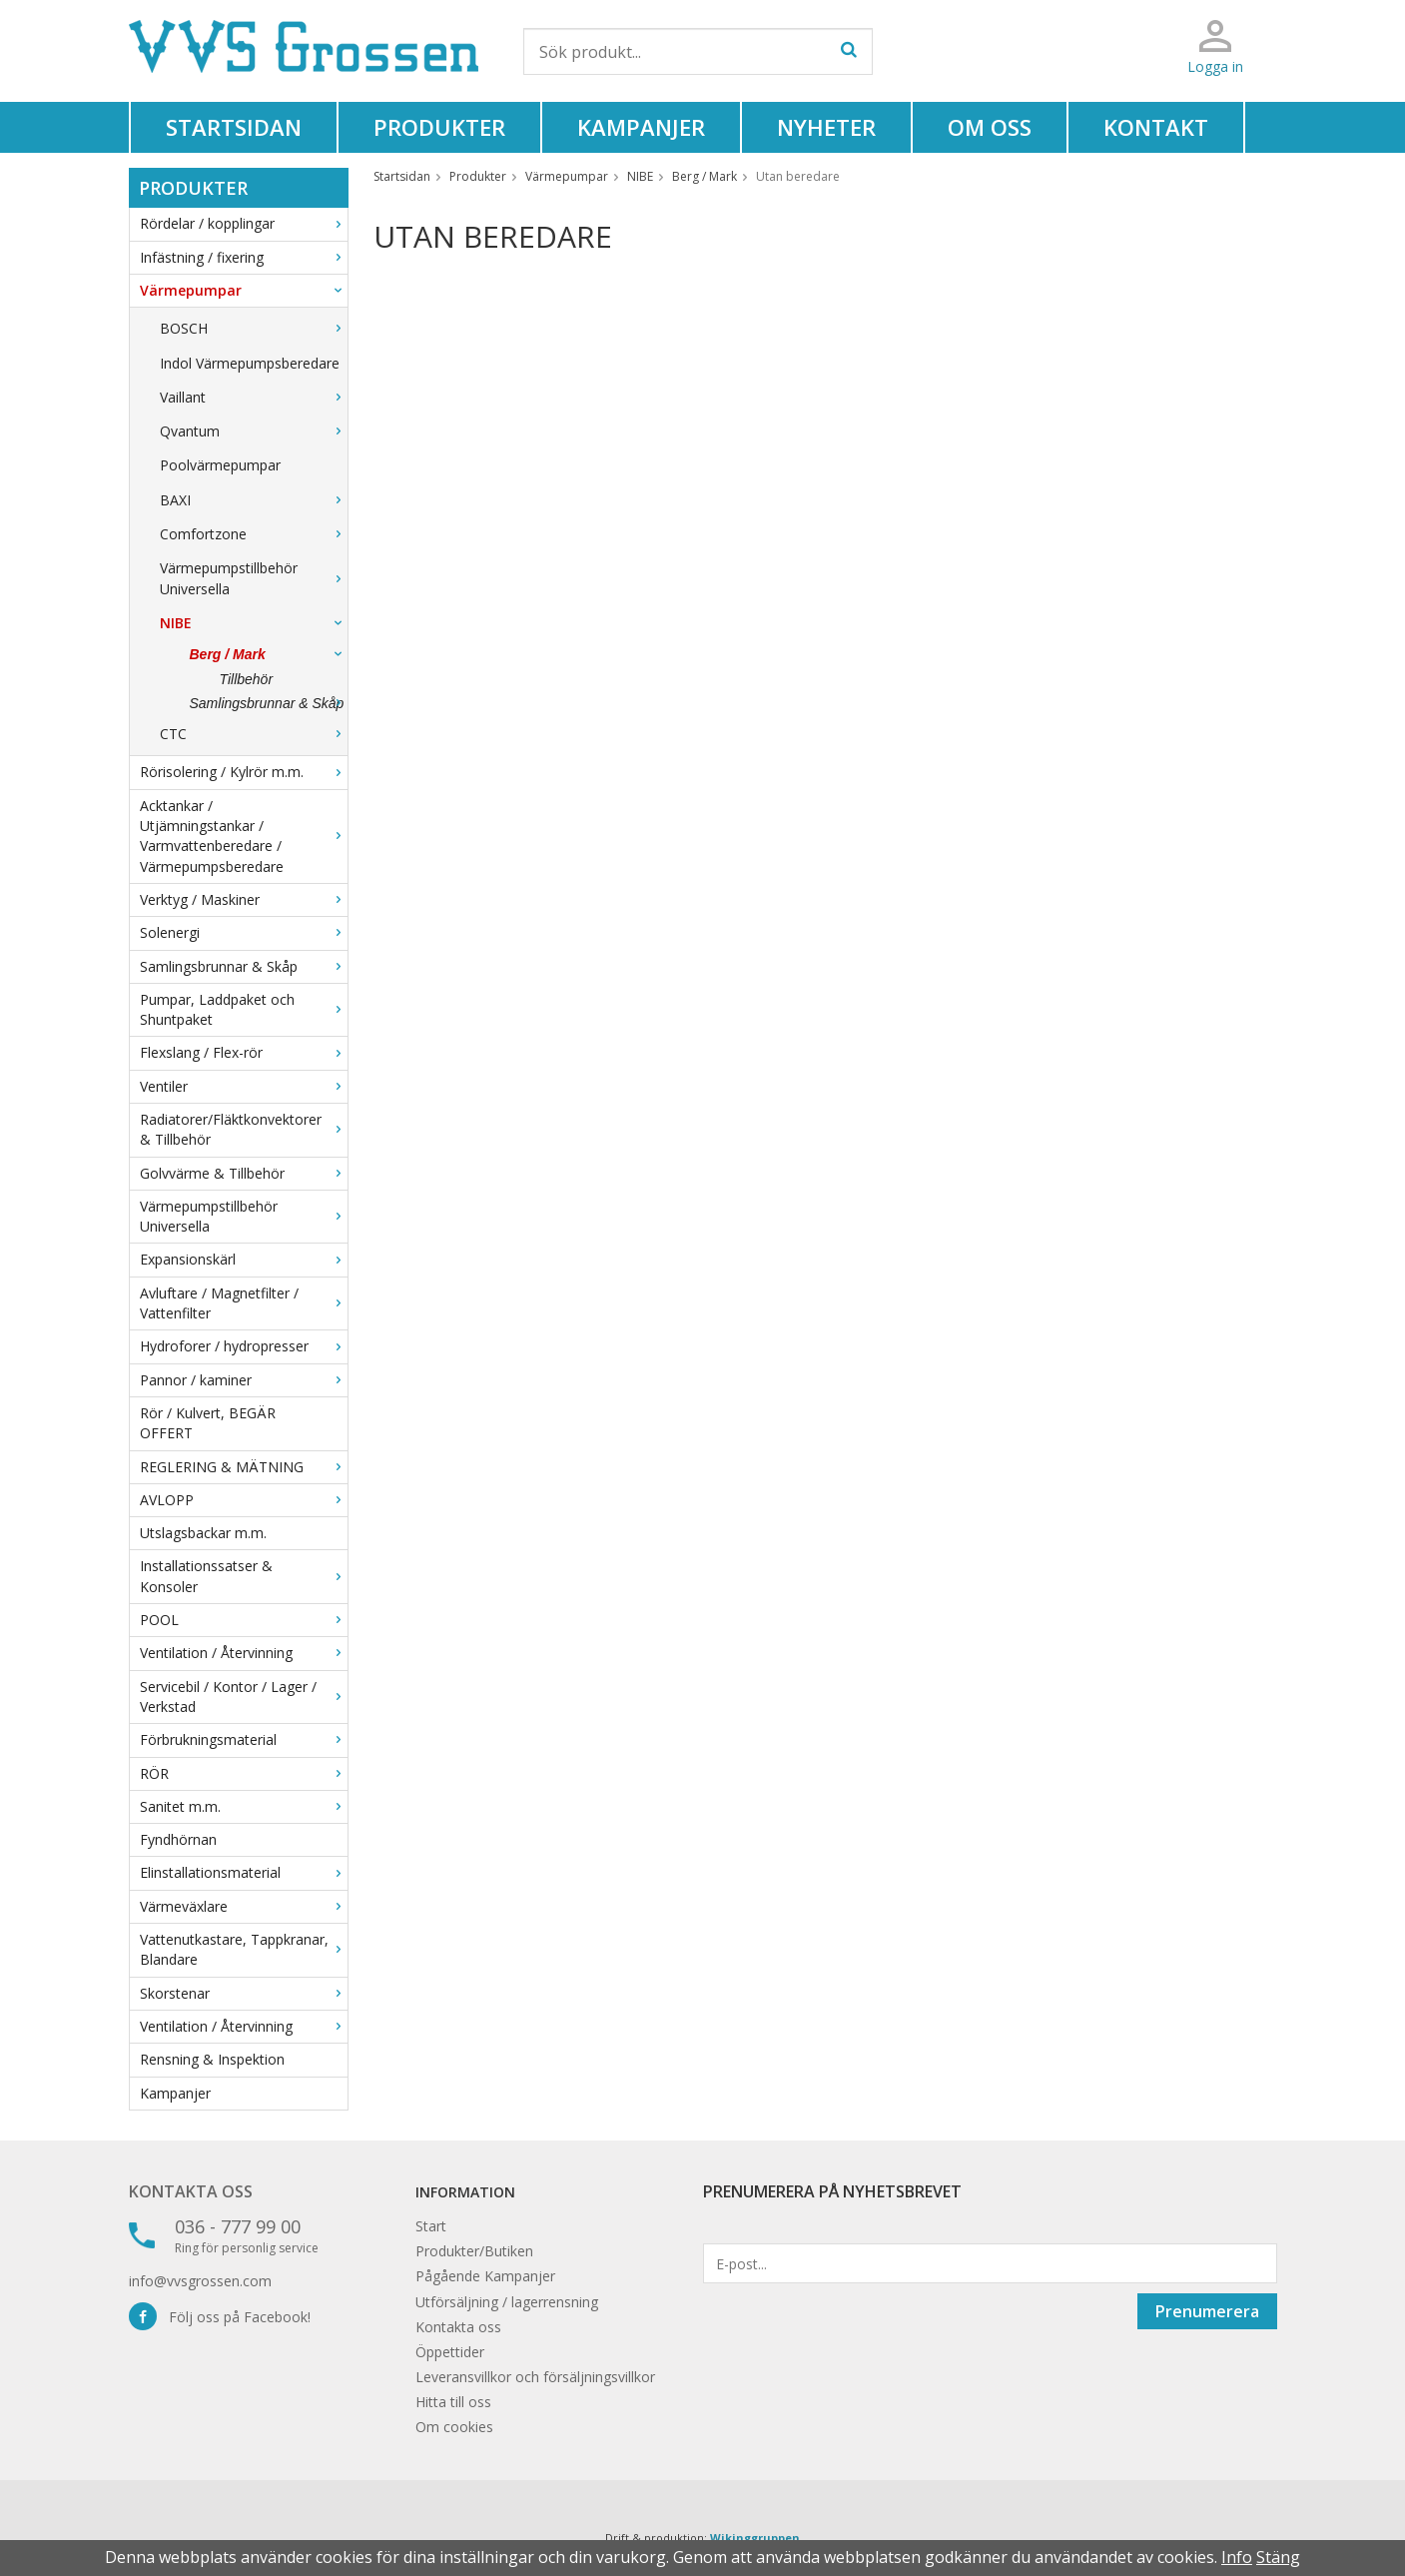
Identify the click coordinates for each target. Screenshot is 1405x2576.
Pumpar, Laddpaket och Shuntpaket (244, 1009)
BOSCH (254, 328)
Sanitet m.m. (244, 1806)
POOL (244, 1619)
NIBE (254, 622)
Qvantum (254, 431)
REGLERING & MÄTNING (244, 1466)
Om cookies (454, 2426)
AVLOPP (244, 1499)
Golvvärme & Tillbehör (244, 1173)
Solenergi (244, 932)
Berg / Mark (269, 654)
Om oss (990, 127)
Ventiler (244, 1086)
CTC (254, 733)
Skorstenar (244, 1993)
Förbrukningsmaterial (244, 1739)
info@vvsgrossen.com (200, 2280)
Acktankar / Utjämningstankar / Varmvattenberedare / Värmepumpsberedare (244, 836)
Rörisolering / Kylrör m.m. (244, 771)
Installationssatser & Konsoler (244, 1575)
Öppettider (449, 2351)
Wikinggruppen (755, 2537)
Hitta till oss (453, 2401)
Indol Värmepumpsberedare (250, 363)
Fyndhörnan (178, 1839)
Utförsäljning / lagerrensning (506, 2301)
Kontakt (1155, 127)
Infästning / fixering (244, 257)
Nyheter (826, 127)
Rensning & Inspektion (212, 2059)
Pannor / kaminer (244, 1379)
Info (1236, 2557)
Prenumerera (1207, 2311)
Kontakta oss (191, 2191)
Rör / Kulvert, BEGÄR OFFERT (208, 1422)
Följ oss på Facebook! (220, 2316)
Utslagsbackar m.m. (203, 1532)
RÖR (244, 1773)
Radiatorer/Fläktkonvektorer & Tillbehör (244, 1129)
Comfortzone (254, 533)
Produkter (439, 127)
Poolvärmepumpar (220, 464)
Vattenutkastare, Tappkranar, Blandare (244, 1949)
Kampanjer (641, 127)
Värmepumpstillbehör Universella (254, 577)
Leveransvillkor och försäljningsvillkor (535, 2376)
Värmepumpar (244, 290)
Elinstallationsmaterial (244, 1872)
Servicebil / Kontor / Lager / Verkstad (244, 1696)
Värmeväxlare (244, 1906)
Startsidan (234, 127)
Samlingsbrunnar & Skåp (269, 703)
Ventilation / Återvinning (244, 1652)
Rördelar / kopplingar (244, 223)
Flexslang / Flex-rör (244, 1052)
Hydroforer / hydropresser (244, 1345)
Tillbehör (247, 679)
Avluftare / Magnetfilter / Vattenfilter (244, 1303)
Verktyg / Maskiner (244, 899)
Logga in (1215, 66)
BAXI (254, 499)
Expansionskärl (244, 1259)
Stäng (1278, 2557)
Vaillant (254, 397)
